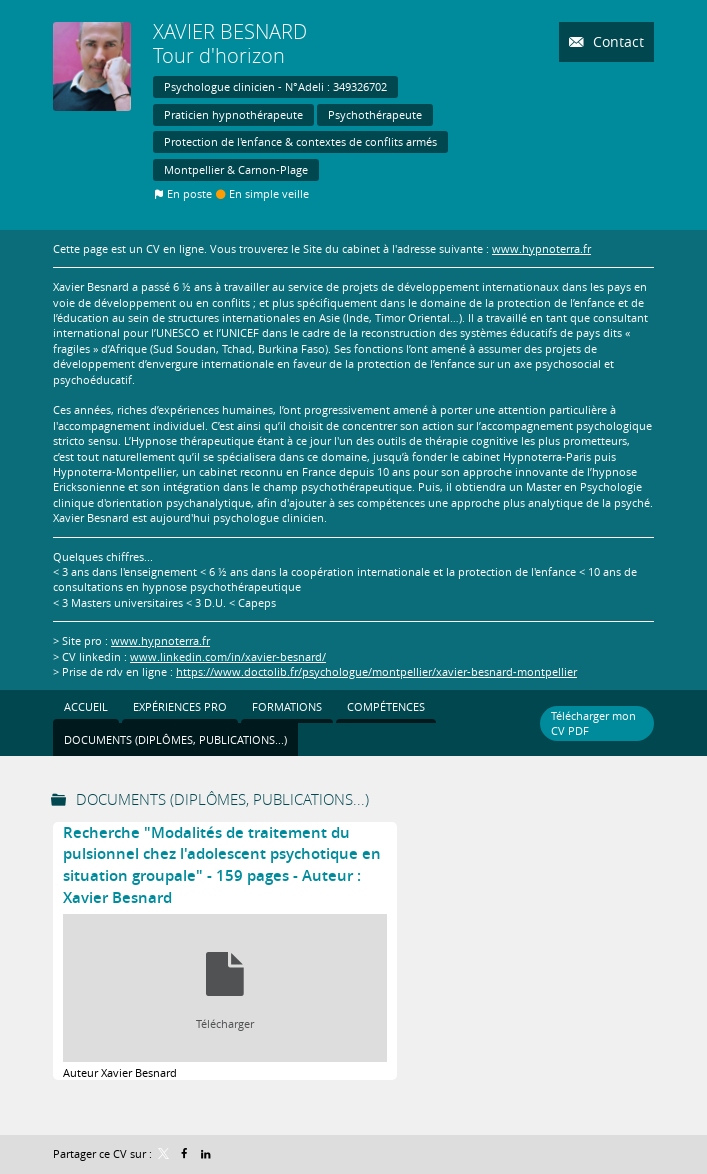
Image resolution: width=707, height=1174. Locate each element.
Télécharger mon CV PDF (593, 723)
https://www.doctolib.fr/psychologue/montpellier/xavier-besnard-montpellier (376, 671)
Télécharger (225, 1023)
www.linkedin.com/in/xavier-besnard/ (228, 656)
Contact (616, 41)
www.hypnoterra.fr (541, 248)
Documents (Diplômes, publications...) (222, 799)
